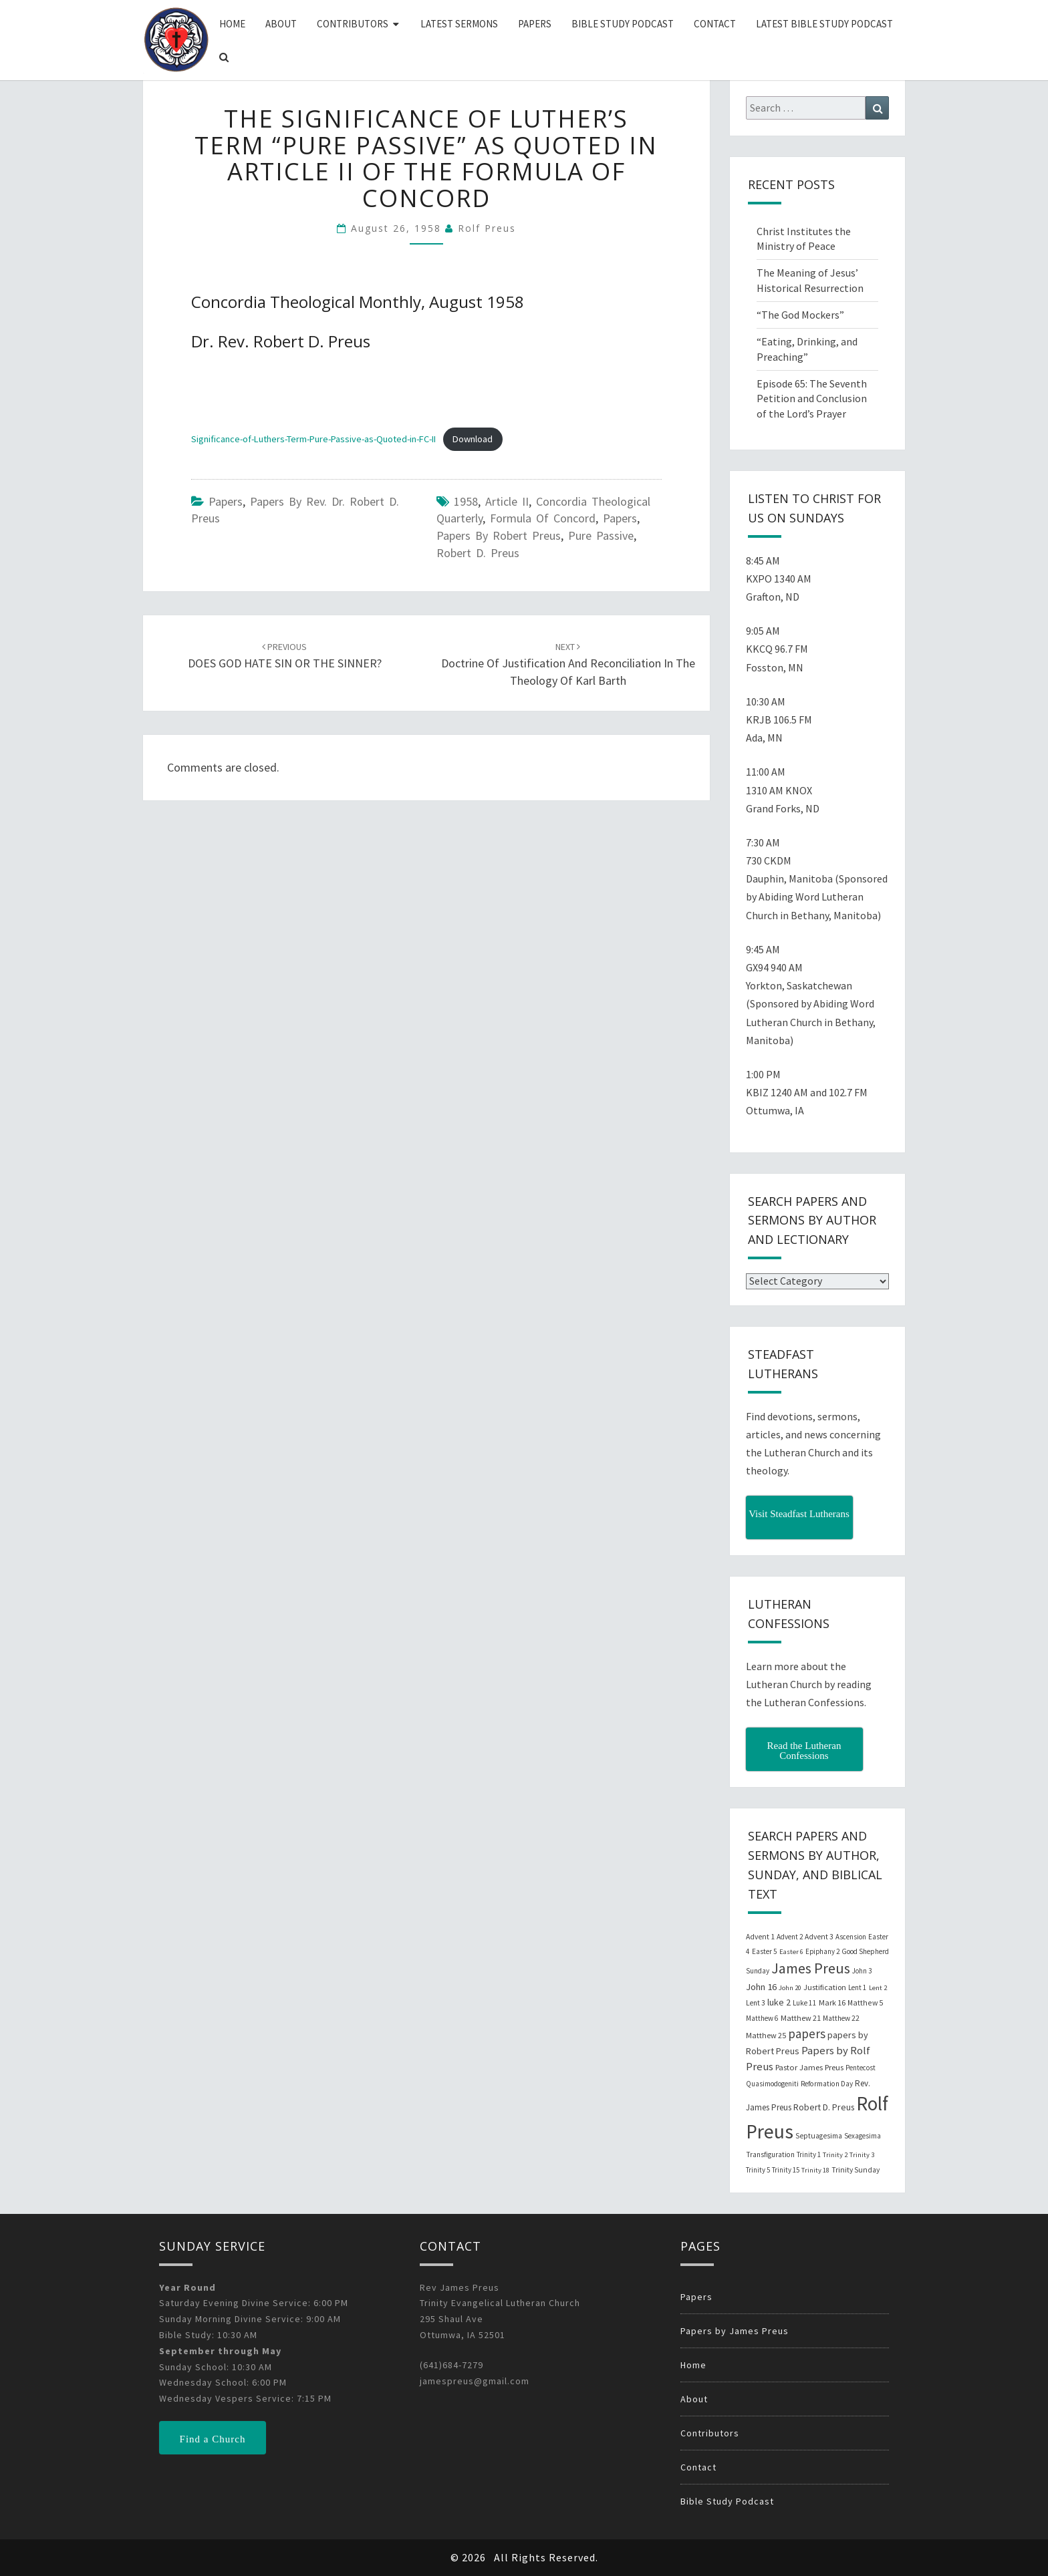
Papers (534, 23)
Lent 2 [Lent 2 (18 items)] (878, 1987)
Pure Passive (601, 535)
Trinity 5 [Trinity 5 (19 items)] (758, 2170)
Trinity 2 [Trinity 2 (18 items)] (835, 2154)
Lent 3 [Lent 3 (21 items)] (755, 2002)
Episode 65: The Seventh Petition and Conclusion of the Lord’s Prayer (812, 399)
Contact (715, 23)
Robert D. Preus (477, 552)
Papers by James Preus (734, 2331)
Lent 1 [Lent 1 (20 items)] (857, 1987)
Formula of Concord (543, 518)
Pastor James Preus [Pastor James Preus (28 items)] (809, 2067)
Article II (507, 501)
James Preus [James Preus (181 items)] (810, 1968)
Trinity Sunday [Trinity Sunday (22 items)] (855, 2170)
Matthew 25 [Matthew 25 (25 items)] (766, 2035)
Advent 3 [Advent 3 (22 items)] (819, 1936)
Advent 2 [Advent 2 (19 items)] (790, 1936)
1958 (466, 501)
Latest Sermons (459, 23)
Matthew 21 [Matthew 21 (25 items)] (801, 2018)
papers (620, 518)
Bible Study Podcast (622, 23)
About (281, 23)
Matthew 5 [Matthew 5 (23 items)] (865, 2002)
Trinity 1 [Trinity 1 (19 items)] (809, 2154)
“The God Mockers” (800, 314)
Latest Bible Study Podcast (824, 23)
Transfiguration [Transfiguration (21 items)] (770, 2154)
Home (232, 23)
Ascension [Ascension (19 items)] (850, 1936)
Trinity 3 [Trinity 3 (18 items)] (861, 2154)
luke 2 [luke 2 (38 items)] (779, 2002)
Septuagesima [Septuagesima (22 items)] (818, 2135)
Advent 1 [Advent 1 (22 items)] (760, 1936)
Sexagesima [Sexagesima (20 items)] (862, 2135)
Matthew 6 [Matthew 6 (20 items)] (762, 2018)
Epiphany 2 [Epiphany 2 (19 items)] (822, 1951)
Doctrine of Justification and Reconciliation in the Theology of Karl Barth (568, 664)
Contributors (352, 23)
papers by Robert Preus (498, 535)
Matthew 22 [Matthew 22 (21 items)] (841, 2018)
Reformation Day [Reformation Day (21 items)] (827, 2083)
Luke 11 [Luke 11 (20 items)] (805, 2002)
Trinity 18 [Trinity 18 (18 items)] (815, 2170)
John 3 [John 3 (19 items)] (862, 1970)
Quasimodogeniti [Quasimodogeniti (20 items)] (772, 2083)
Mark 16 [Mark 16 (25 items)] (832, 2002)
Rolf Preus (487, 228)
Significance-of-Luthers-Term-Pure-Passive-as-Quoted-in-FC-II (313, 439)
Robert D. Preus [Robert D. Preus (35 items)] (823, 2107)
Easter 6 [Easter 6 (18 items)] (791, 1951)
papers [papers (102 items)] (806, 2034)
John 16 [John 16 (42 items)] (761, 1987)
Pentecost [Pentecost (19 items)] (860, 2067)
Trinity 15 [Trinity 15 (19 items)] (785, 2170)
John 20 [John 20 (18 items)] (790, 1987)
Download (472, 439)
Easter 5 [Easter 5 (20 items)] (764, 1951)
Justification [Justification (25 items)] (824, 1987)
